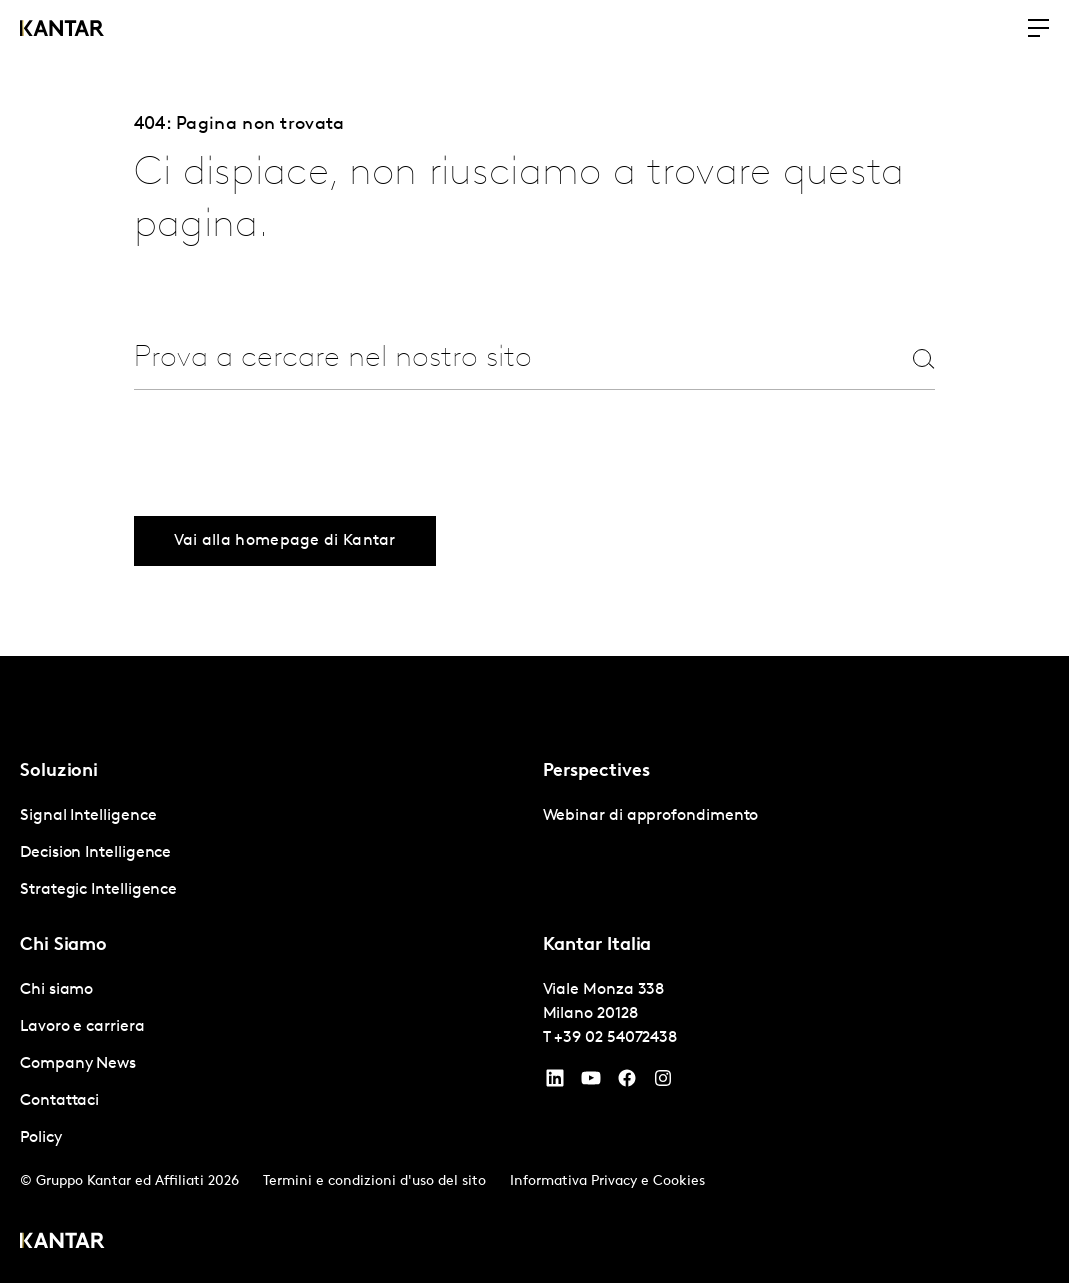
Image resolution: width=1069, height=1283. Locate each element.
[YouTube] (555, 1083)
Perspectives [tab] (596, 771)
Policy (41, 1138)
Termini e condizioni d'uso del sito (374, 1181)
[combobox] (485, 358)
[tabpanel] (273, 853)
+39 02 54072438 (615, 1038)
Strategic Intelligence (98, 890)
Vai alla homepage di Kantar (285, 541)
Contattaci (59, 1101)
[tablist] (534, 969)
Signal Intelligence (88, 816)
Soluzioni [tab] (59, 771)
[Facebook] (627, 1083)
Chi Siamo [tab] (63, 945)
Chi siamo (56, 990)
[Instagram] (663, 1083)
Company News (78, 1064)
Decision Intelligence (95, 853)
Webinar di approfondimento (651, 816)
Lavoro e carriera (82, 1027)
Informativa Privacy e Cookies (607, 1181)
